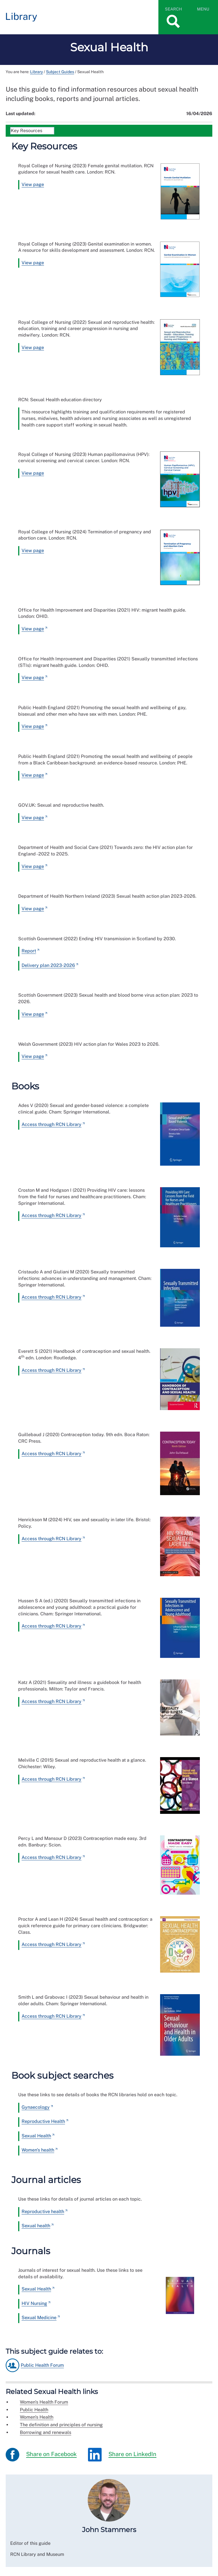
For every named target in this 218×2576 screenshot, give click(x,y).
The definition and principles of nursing (61, 2424)
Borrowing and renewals (45, 2432)
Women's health (38, 2150)
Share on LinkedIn (122, 2454)
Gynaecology (36, 2107)
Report (29, 951)
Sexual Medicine (39, 2317)
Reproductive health (43, 2211)
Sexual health (36, 2225)
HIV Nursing (34, 2303)
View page (33, 184)
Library (36, 71)
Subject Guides (60, 71)
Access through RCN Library (51, 1124)
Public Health (34, 2409)
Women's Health (36, 2417)
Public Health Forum (42, 2365)
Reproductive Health (43, 2121)
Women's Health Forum (44, 2402)
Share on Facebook (41, 2454)
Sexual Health (36, 2135)
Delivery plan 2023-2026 (48, 965)
